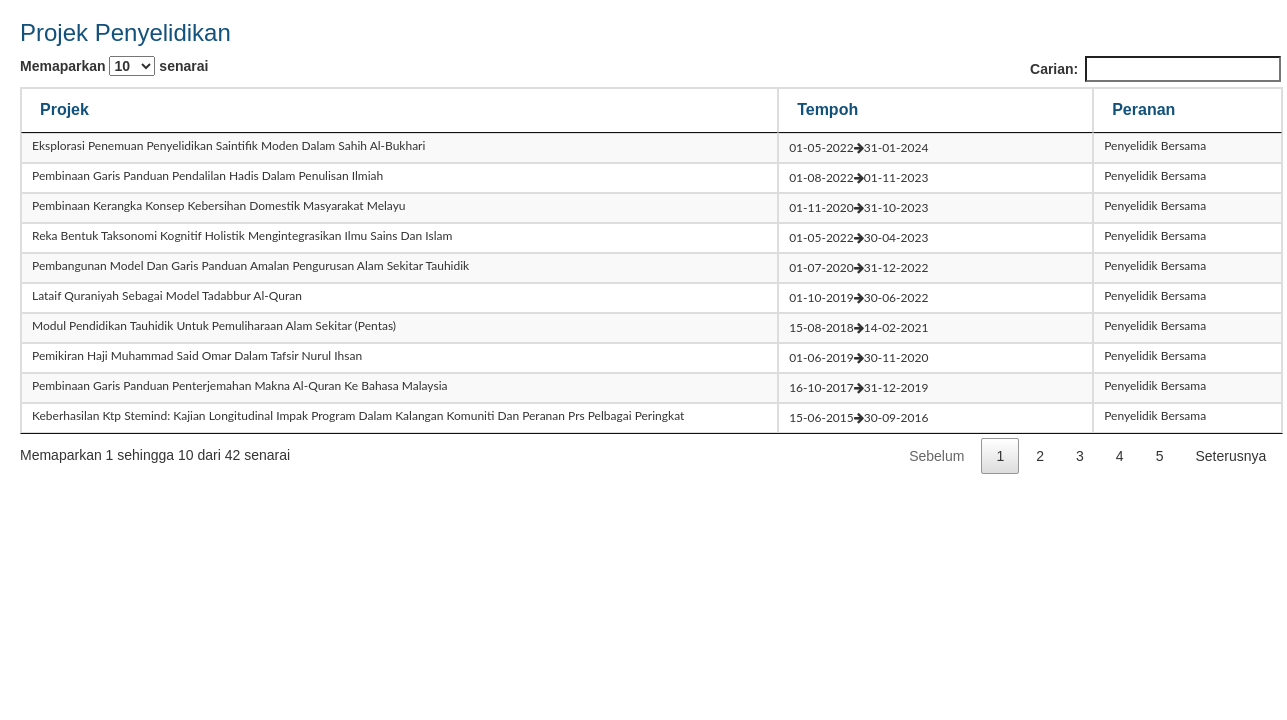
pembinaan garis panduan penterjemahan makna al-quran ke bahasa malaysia (239, 385)
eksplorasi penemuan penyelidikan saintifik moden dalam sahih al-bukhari (228, 145)
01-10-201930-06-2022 (858, 297)
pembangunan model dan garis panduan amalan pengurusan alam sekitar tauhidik (250, 265)
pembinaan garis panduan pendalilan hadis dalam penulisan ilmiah (207, 175)
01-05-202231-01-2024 (858, 147)
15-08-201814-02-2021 (858, 327)
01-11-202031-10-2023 (858, 207)
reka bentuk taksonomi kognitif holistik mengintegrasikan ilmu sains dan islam (242, 235)
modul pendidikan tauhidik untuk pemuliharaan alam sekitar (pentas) (214, 325)
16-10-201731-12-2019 (858, 387)
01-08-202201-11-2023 (858, 177)
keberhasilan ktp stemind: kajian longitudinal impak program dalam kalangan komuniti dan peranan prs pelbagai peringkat (358, 415)
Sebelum (936, 456)
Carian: (1155, 69)
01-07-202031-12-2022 (858, 267)
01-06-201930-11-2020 (858, 357)
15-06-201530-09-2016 (858, 417)
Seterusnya (1230, 456)
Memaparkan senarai (114, 66)
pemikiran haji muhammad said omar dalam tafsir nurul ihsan (197, 355)
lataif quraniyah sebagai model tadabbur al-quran (167, 295)
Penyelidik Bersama (1155, 145)
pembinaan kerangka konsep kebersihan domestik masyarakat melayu (219, 205)
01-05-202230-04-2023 (858, 237)
